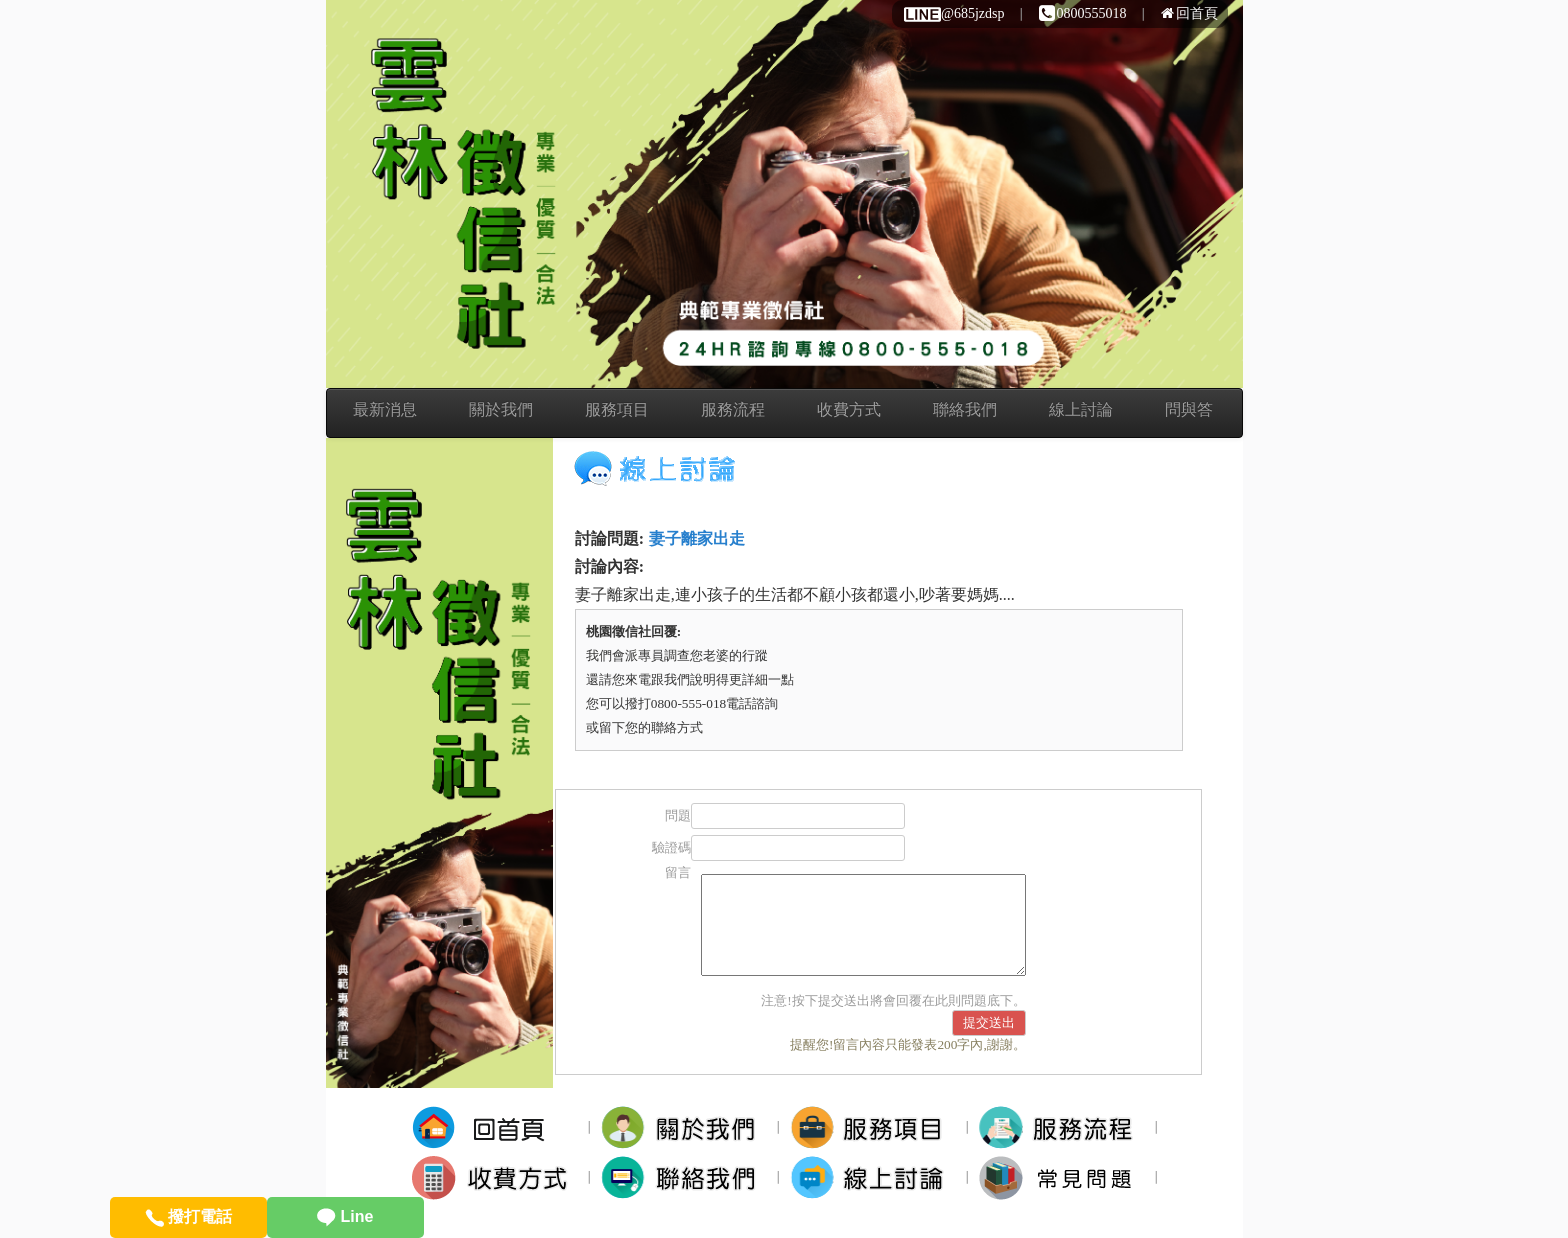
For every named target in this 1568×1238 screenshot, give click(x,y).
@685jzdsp (953, 13)
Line (345, 1216)
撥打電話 (188, 1216)
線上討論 (1081, 409)
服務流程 (733, 409)
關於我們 (501, 409)
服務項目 (617, 409)
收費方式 (849, 409)
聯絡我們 (965, 409)
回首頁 (1189, 13)
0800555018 (1083, 13)
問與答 (1189, 409)
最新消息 (385, 409)
